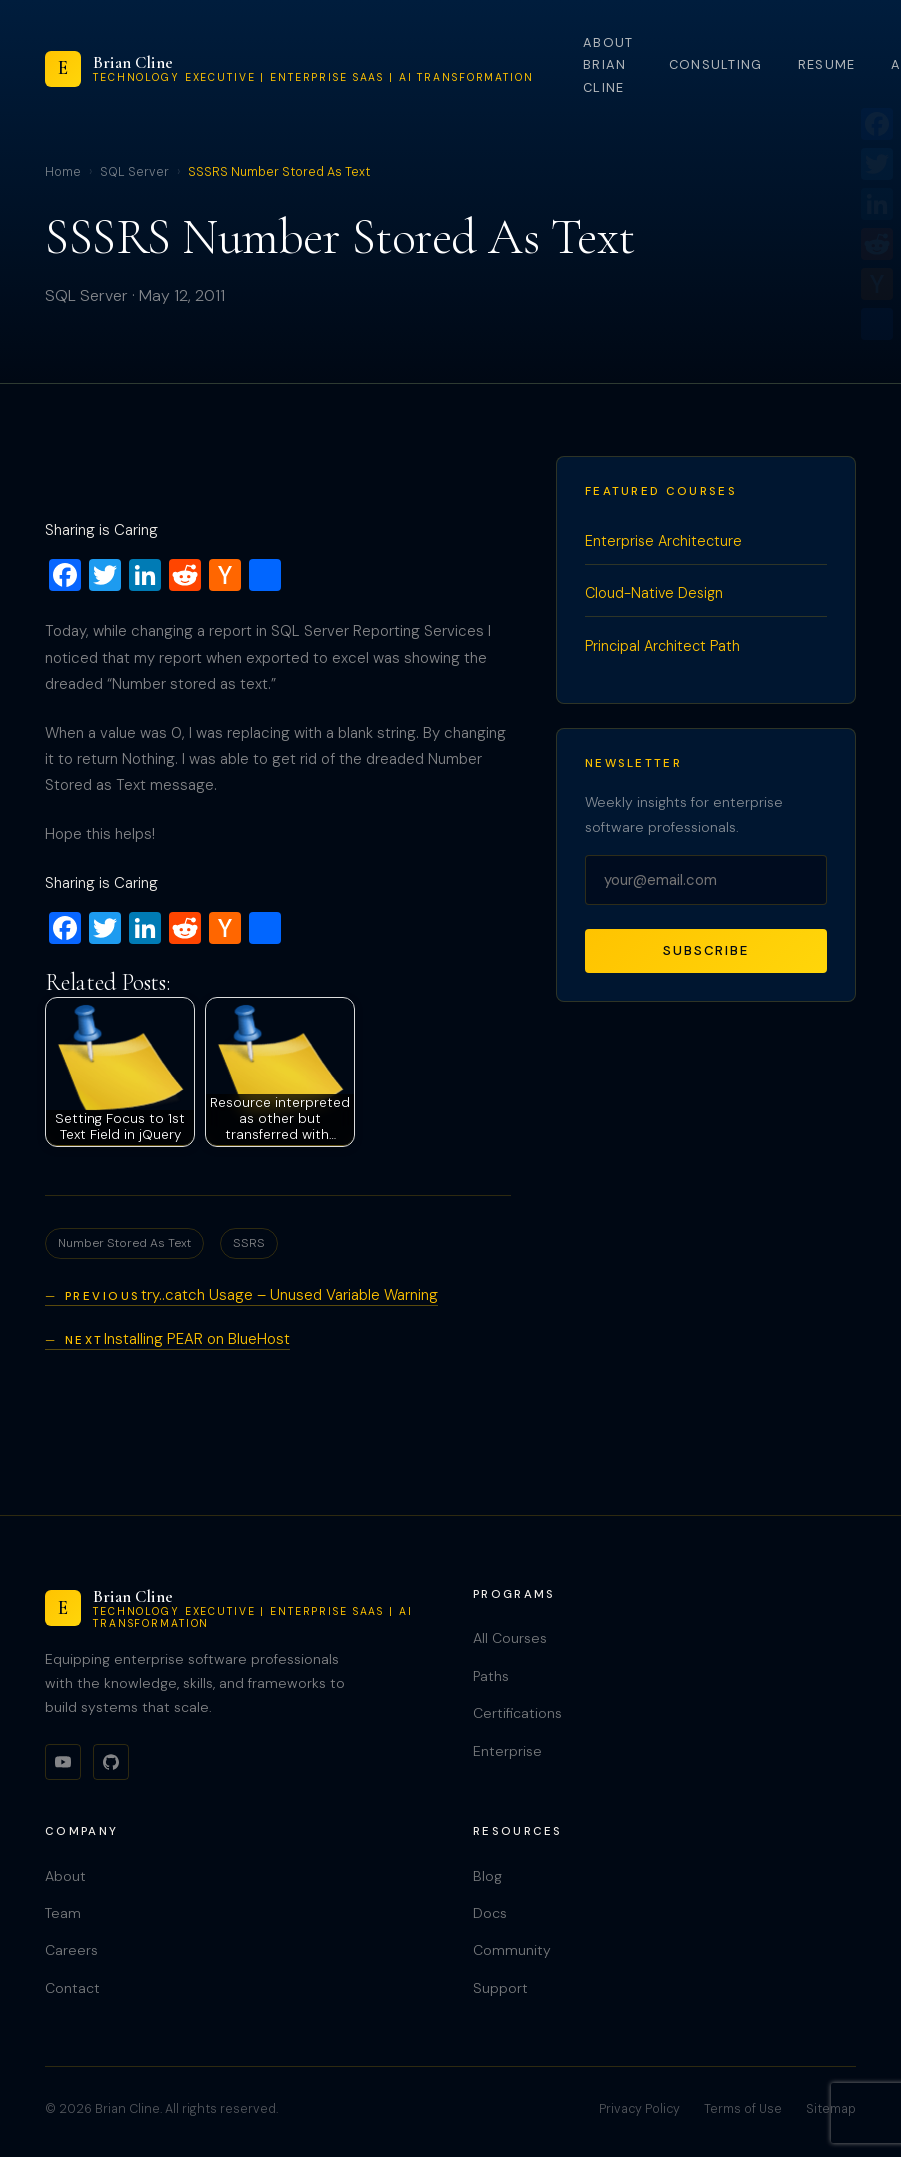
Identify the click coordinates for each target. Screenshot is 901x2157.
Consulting (716, 64)
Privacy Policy (639, 2109)
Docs (490, 1913)
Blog (487, 1876)
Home (63, 172)
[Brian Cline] (289, 69)
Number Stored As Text (124, 1243)
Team (63, 1913)
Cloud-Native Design (654, 593)
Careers (71, 1950)
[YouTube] (63, 1762)
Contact (72, 1988)
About (65, 1876)
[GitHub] (111, 1762)
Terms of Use (743, 2109)
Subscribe (706, 950)
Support (500, 1988)
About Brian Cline (608, 65)
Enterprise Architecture (663, 541)
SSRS (249, 1243)
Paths (491, 1676)
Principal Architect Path (662, 646)
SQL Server (134, 172)
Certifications (517, 1713)
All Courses (510, 1638)
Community (512, 1950)
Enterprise (507, 1751)
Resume (827, 64)
